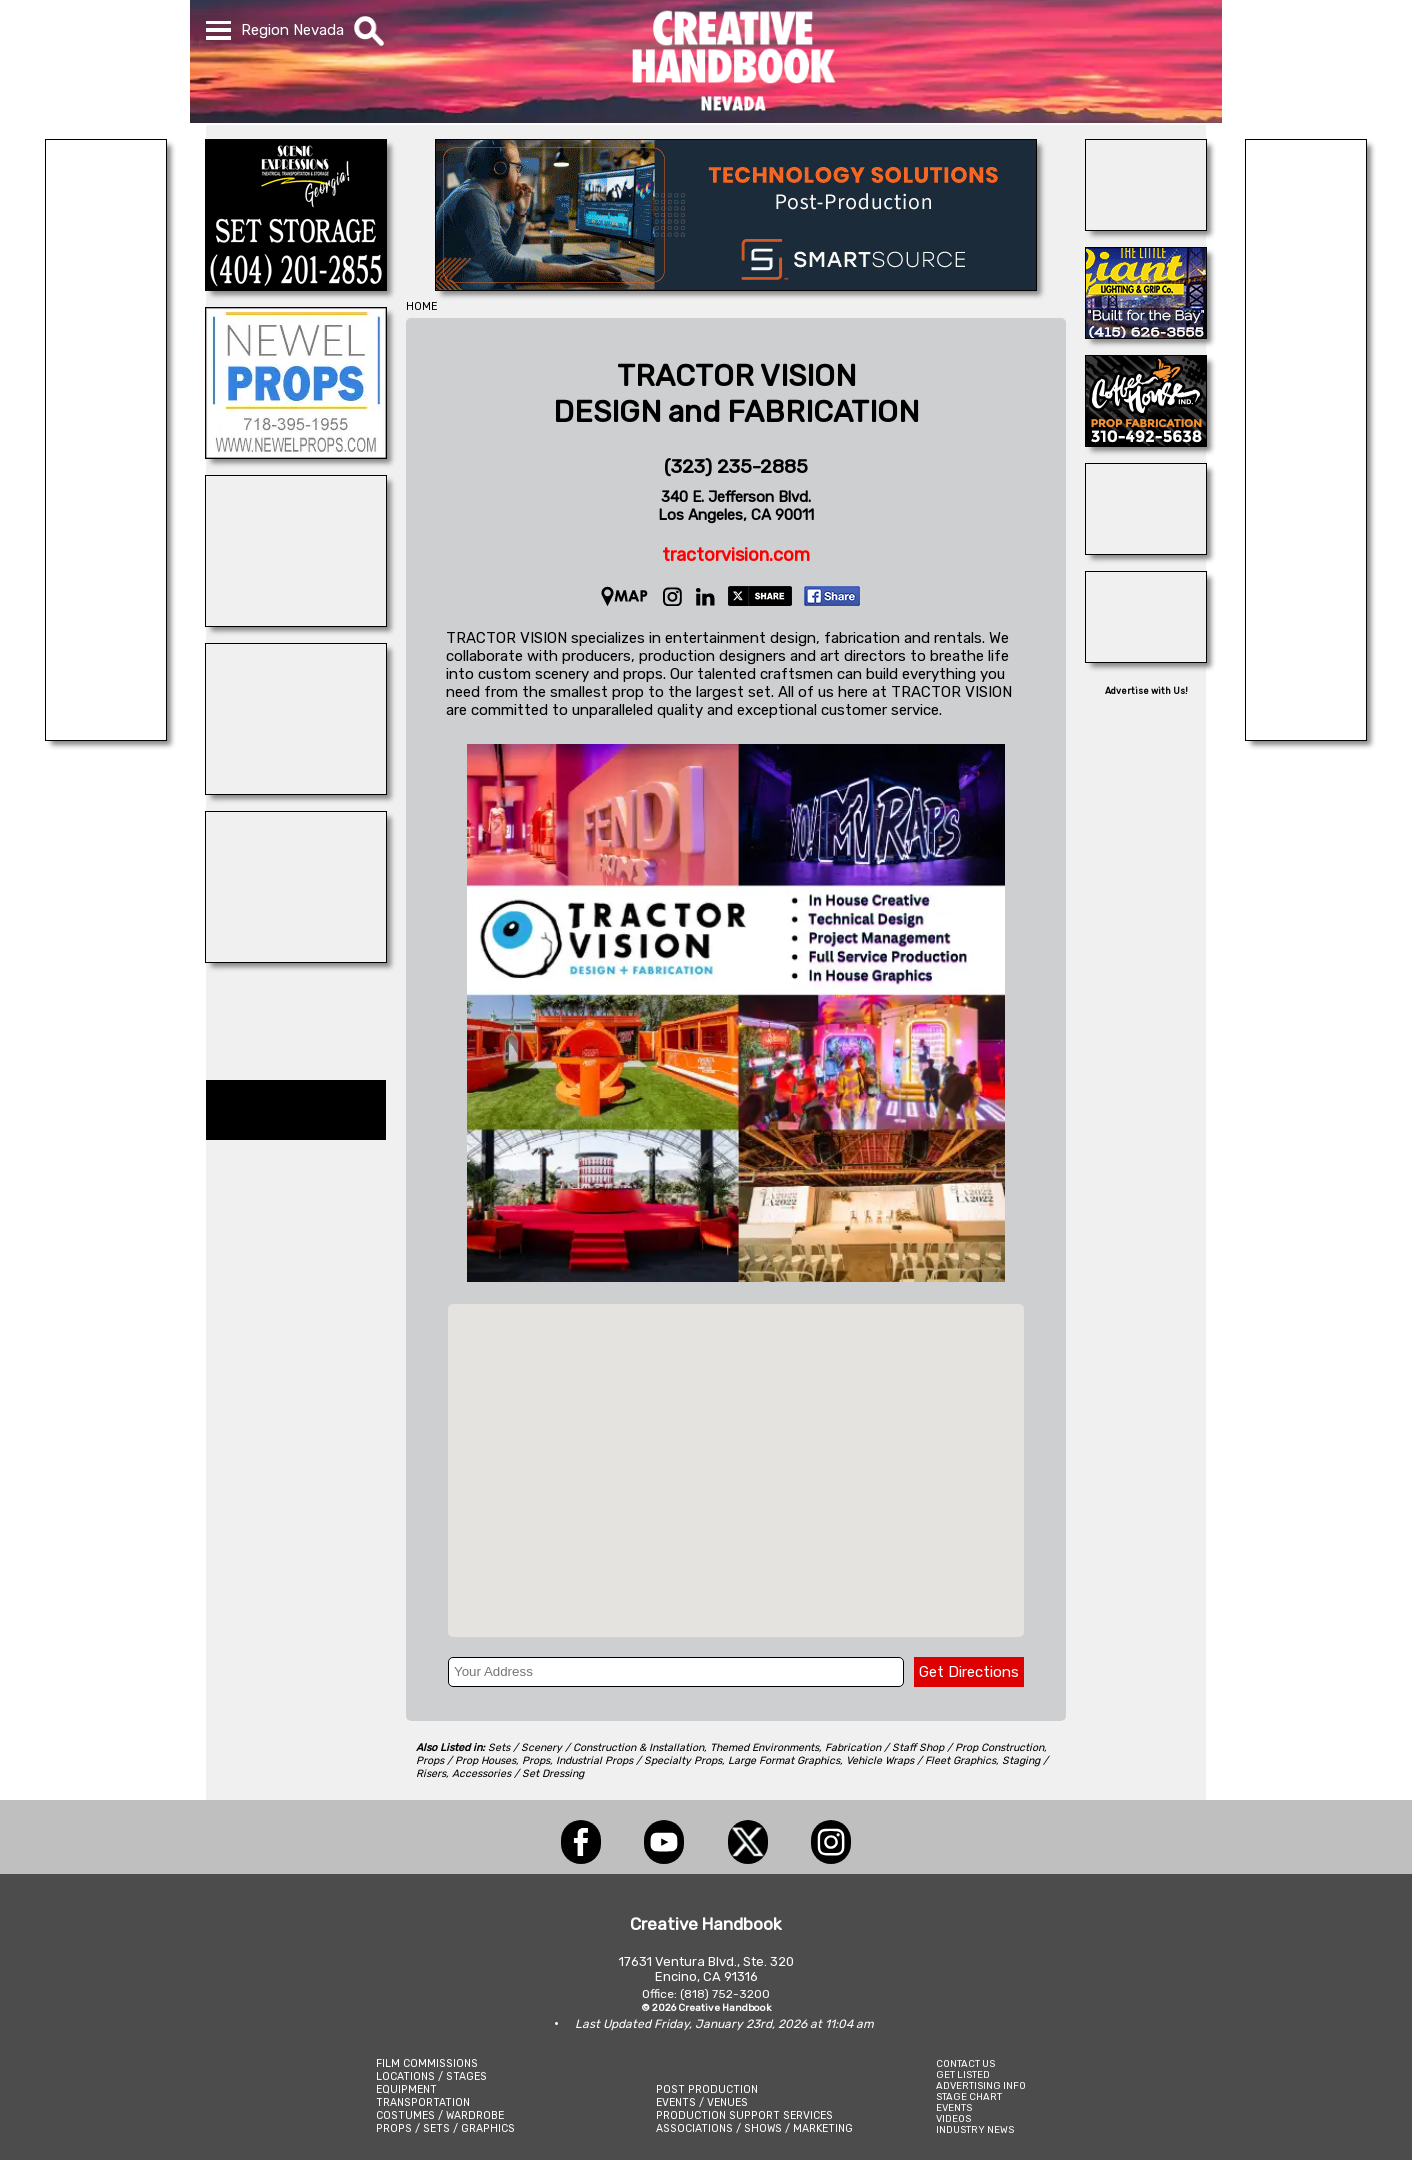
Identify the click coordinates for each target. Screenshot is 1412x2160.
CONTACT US (965, 2063)
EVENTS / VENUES (702, 2102)
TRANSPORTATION (423, 2102)
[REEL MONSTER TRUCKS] (296, 621)
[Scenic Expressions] (296, 285)
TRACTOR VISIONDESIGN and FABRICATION (736, 394)
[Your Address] (676, 1672)
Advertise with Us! (1146, 691)
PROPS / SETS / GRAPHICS (445, 2128)
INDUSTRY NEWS (975, 2129)
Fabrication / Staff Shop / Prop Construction (934, 1747)
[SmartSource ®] (736, 285)
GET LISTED (963, 2074)
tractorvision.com (736, 555)
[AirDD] (1146, 225)
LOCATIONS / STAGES (431, 2076)
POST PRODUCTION (707, 2089)
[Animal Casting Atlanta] (296, 957)
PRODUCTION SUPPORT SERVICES (744, 2115)
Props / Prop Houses (466, 1760)
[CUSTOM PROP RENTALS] (296, 789)
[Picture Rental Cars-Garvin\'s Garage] (1306, 735)
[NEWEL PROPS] (296, 453)
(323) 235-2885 (736, 466)
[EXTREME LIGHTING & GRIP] (106, 735)
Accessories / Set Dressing (518, 1773)
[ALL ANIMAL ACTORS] (1146, 549)
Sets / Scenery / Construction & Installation (596, 1747)
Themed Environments (764, 1747)
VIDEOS (953, 2118)
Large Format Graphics (784, 1760)
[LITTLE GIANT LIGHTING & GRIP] (1146, 333)
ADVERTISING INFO (981, 2085)
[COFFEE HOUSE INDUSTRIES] (1146, 441)
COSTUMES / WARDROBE (440, 2115)
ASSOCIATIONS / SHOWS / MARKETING (754, 2128)
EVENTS (954, 2107)
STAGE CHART (969, 2096)
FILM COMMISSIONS (427, 2063)
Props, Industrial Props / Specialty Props (622, 1760)
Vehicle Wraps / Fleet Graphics (921, 1760)
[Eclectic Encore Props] (1146, 657)
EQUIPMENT (406, 2089)
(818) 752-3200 (725, 1994)
